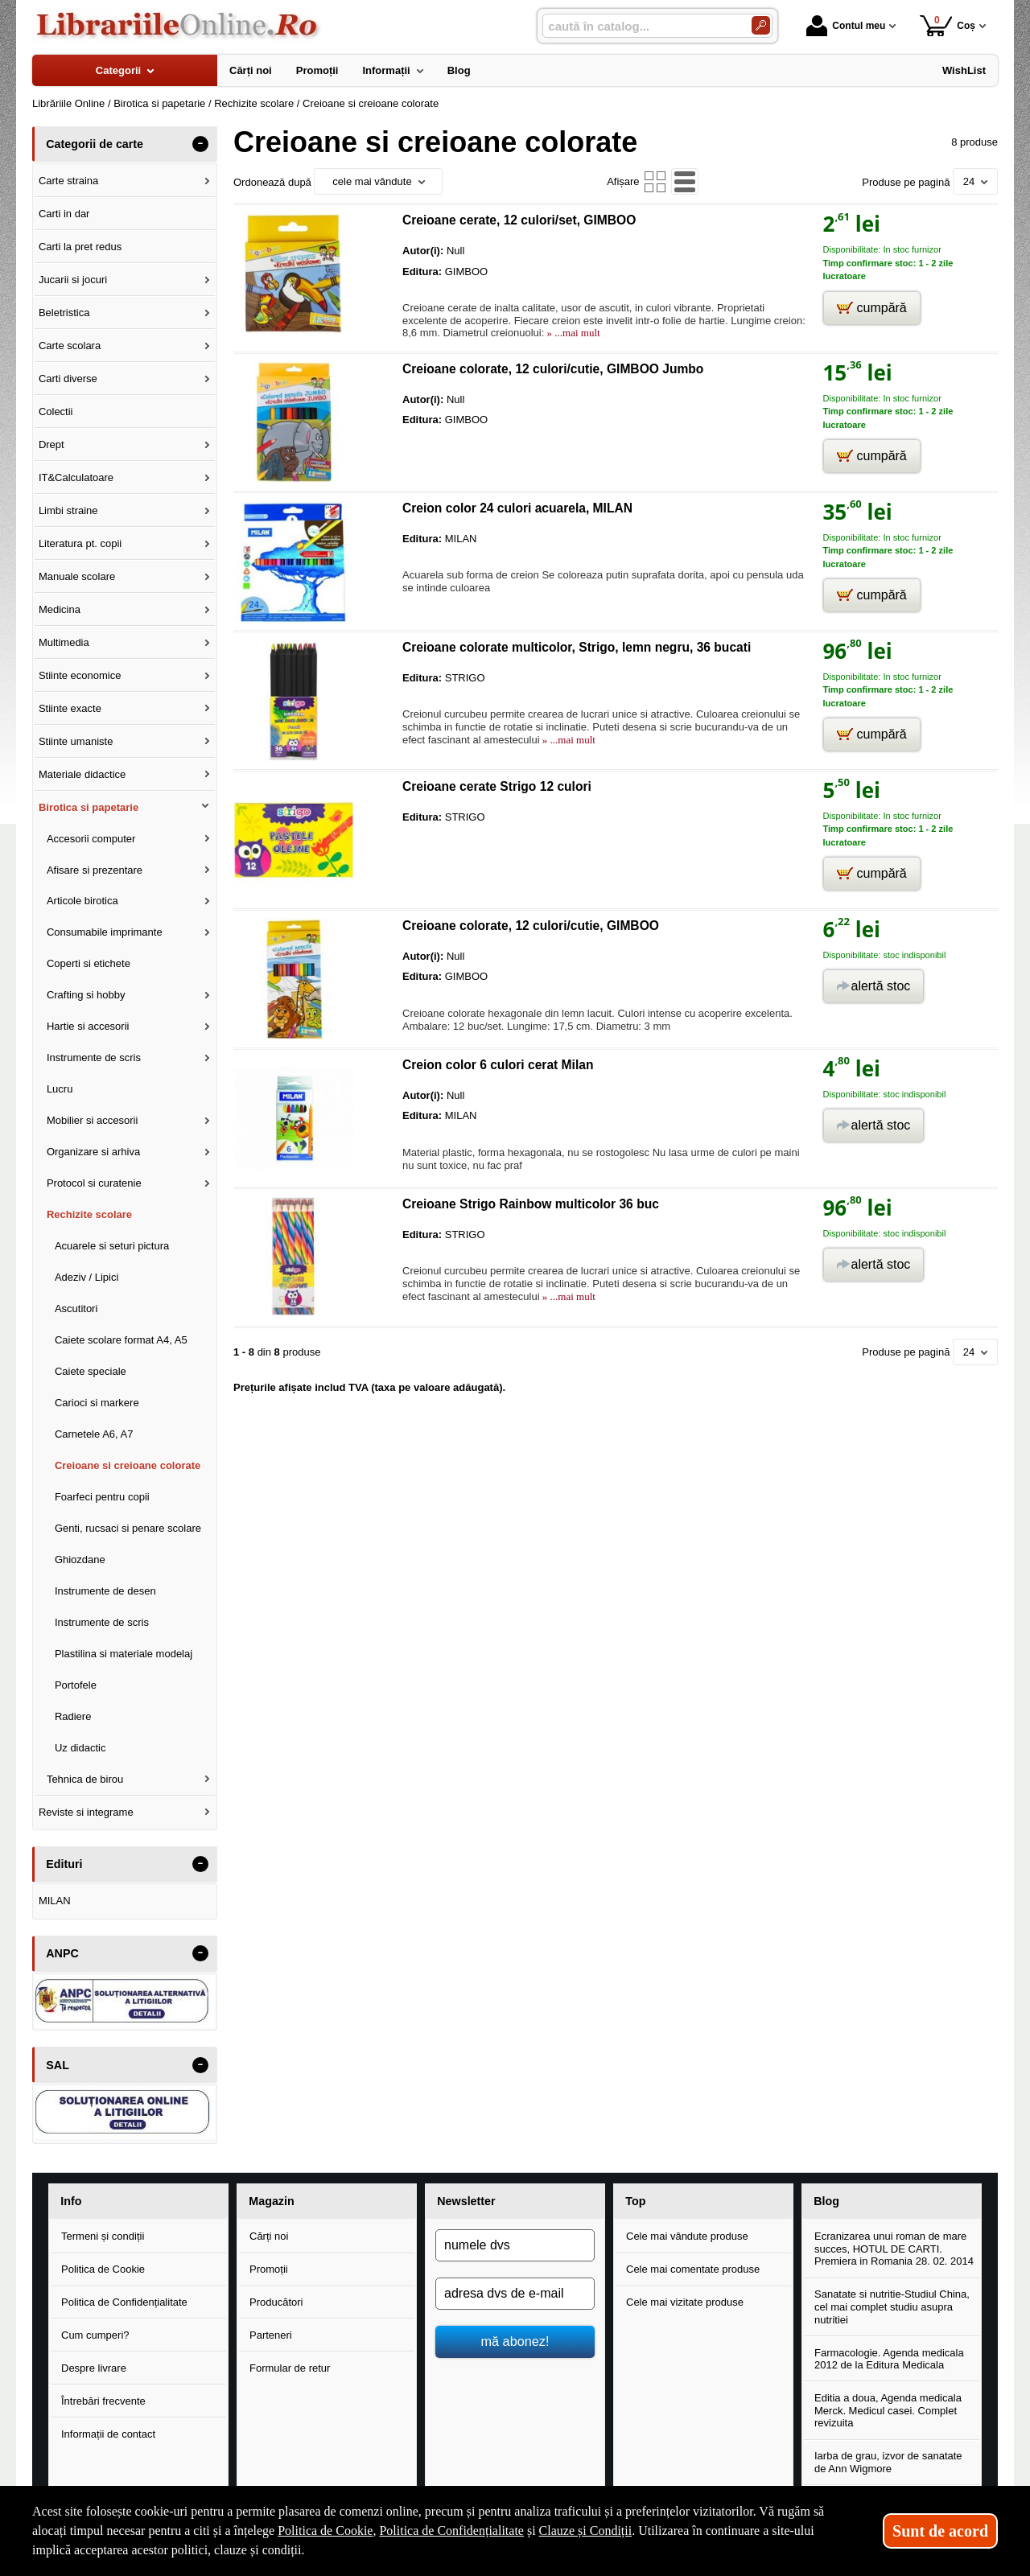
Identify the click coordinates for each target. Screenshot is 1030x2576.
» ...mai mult (571, 333)
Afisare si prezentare (94, 870)
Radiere (73, 1716)
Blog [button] (826, 2201)
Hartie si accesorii (88, 1026)
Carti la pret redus (80, 247)
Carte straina (68, 181)
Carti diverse (68, 378)
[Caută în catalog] (761, 25)
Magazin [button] (271, 2201)
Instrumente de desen (105, 1591)
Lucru (60, 1089)
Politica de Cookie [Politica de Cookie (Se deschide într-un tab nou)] (325, 2530)
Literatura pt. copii (80, 543)
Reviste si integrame (86, 1812)
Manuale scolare (77, 576)
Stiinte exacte (70, 708)
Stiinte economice (80, 675)
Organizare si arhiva (93, 1152)
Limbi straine (68, 510)
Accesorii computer (91, 839)
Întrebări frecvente (103, 2401)
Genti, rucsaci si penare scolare (128, 1528)
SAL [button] (57, 2065)
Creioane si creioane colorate (127, 1465)
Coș (947, 25)
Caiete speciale (90, 1371)
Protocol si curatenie (94, 1183)
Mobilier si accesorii (92, 1120)
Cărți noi (268, 2236)
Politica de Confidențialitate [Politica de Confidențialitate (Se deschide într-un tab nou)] (451, 2530)
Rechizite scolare (89, 1214)
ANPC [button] (62, 1953)
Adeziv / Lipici (86, 1277)
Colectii (56, 411)
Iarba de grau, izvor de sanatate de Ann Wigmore (888, 2462)
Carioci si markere (97, 1403)
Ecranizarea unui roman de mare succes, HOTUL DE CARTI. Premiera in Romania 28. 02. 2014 (894, 2248)
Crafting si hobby (86, 995)
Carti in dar (64, 214)
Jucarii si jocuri (73, 280)
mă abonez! (515, 2341)
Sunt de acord (940, 2531)
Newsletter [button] (466, 2201)
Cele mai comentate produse (693, 2269)
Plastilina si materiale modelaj (123, 1654)
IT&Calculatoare (76, 477)
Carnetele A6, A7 (94, 1434)
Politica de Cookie (103, 2269)
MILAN (55, 1901)
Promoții (268, 2269)
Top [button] (635, 2201)
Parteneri (270, 2335)
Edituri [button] (64, 1864)
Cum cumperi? (95, 2335)
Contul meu (845, 25)
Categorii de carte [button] (94, 144)
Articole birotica (82, 901)
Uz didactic (80, 1748)
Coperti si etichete (88, 963)
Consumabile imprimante (105, 932)
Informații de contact (108, 2434)
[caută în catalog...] (640, 26)
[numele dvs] (515, 2245)
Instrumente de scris (94, 1057)
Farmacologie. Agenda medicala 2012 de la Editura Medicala (889, 2359)
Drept (51, 444)
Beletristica (64, 313)
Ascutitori (76, 1308)
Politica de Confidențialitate (124, 2302)
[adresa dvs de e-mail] (515, 2294)
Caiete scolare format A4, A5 (121, 1340)
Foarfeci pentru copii (102, 1497)
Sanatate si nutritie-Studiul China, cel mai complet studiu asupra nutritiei (892, 2306)
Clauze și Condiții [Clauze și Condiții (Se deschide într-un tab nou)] (585, 2530)
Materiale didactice (82, 774)
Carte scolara (70, 345)
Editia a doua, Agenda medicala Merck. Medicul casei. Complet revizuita (888, 2410)
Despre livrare (93, 2368)
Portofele (76, 1685)
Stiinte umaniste (76, 741)
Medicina (59, 609)
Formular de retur (289, 2368)
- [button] (200, 144)
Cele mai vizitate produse (685, 2302)
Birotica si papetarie (88, 807)
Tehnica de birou (85, 1779)
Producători (276, 2302)
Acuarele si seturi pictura (112, 1246)
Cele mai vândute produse (687, 2236)
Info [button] (70, 2201)
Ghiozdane (80, 1559)
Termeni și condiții (102, 2236)
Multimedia (64, 642)
